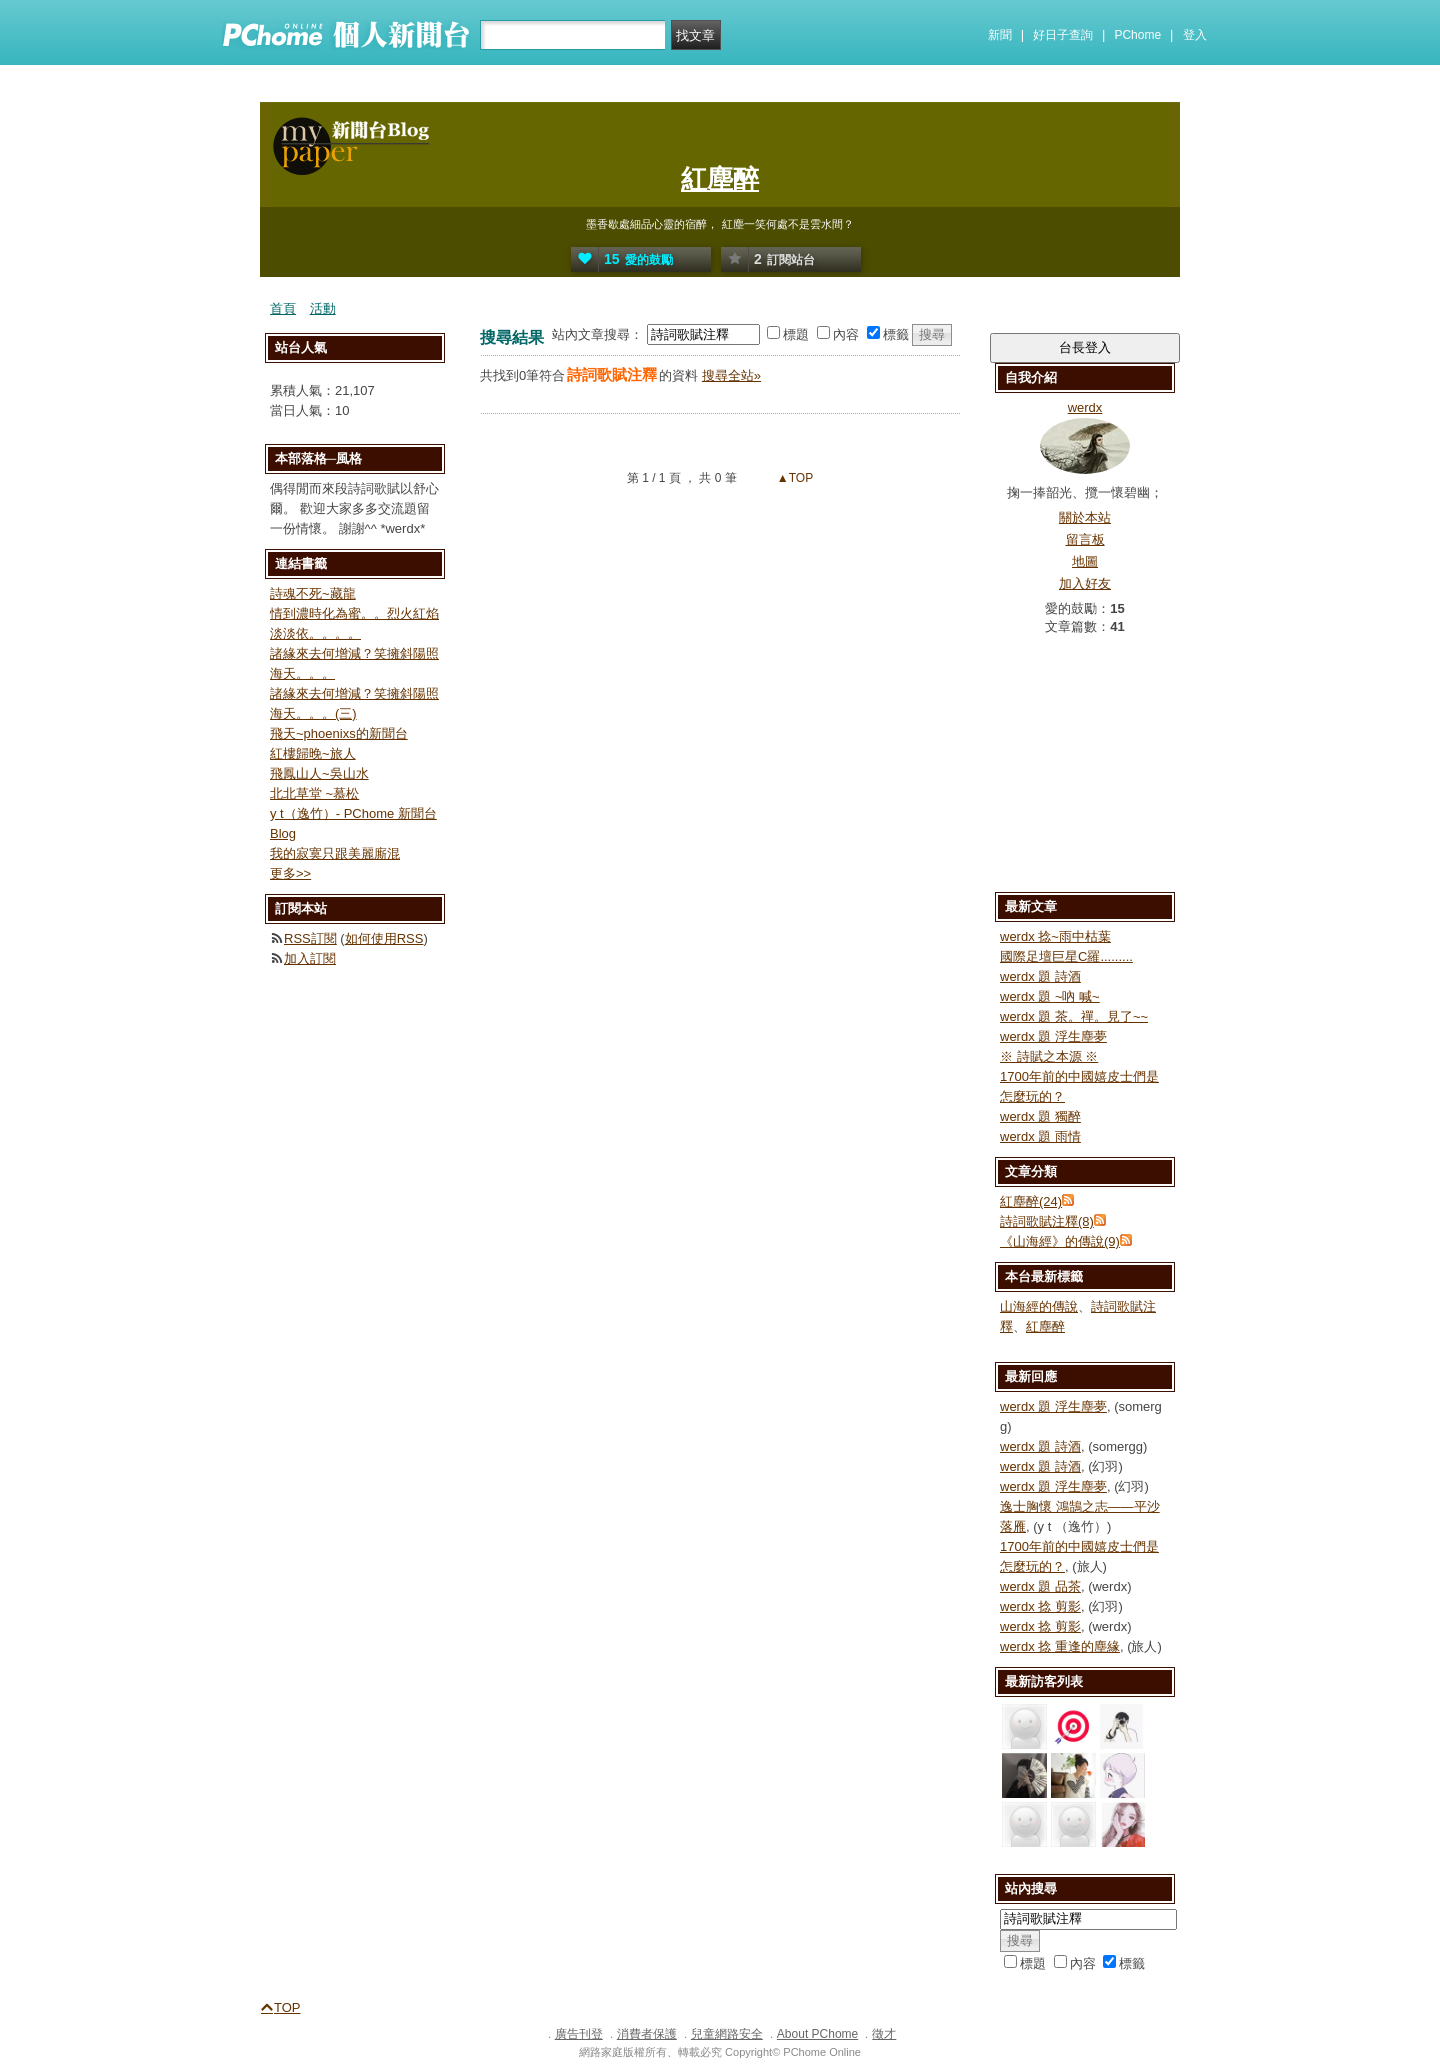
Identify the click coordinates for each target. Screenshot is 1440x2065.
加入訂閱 (310, 958)
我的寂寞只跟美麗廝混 (335, 853)
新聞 (1000, 35)
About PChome (817, 2034)
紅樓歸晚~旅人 (313, 753)
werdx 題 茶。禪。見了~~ (1074, 1016)
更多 (290, 873)
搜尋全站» (731, 375)
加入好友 (1085, 583)
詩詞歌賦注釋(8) (1047, 1221)
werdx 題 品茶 (1040, 1586)
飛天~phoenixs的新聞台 (339, 733)
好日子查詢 (1063, 35)
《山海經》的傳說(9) (1060, 1241)
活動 (323, 308)
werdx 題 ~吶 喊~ (1050, 996)
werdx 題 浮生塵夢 (1053, 1036)
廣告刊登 (579, 2034)
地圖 (1085, 561)
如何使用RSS (384, 938)
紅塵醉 (720, 179)
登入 (1195, 35)
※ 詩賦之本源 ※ (1049, 1056)
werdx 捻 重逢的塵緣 (1060, 1646)
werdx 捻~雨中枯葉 (1055, 936)
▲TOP (794, 478)
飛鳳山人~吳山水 (319, 773)
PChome (1137, 35)
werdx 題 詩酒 (1040, 976)
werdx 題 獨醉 (1040, 1116)
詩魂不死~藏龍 (313, 593)
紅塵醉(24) (1031, 1201)
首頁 (283, 308)
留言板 (1085, 539)
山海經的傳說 (1039, 1306)
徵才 (884, 2034)
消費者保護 (647, 2034)
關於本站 (1085, 517)
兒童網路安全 (727, 2034)
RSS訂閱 (310, 938)
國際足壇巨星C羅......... (1066, 956)
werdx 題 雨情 (1040, 1136)
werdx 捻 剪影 (1040, 1606)
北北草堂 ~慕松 (314, 793)
